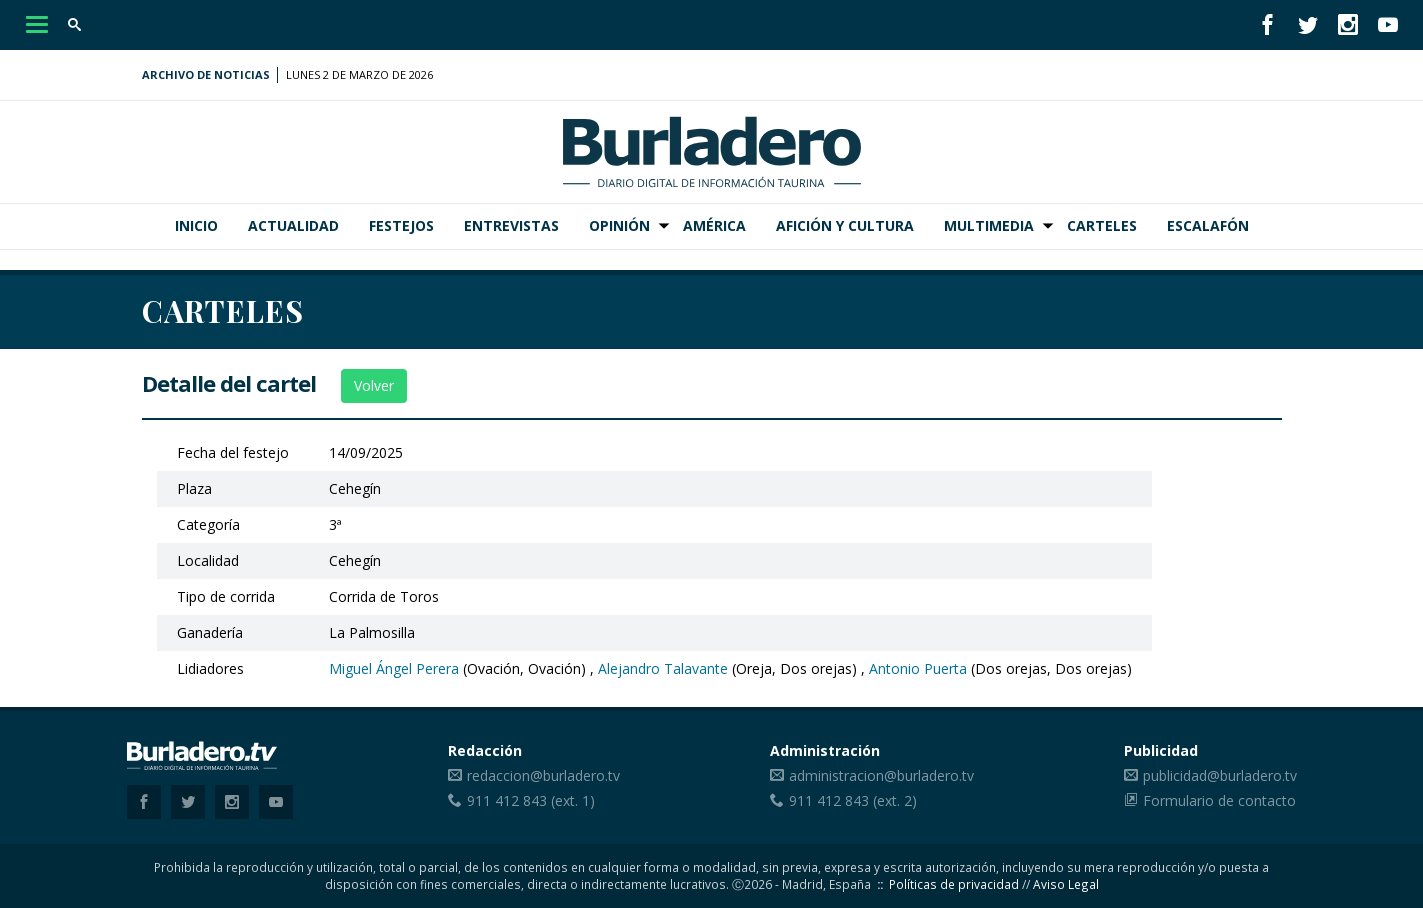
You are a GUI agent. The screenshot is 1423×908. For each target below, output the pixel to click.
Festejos (401, 225)
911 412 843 (507, 800)
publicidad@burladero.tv (1220, 775)
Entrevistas (511, 225)
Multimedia (989, 225)
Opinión (619, 225)
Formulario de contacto (1219, 800)
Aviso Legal (1066, 884)
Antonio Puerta (918, 668)
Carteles (1102, 225)
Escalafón (1208, 225)
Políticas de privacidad (954, 884)
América (714, 225)
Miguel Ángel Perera (394, 668)
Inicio (196, 225)
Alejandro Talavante (663, 668)
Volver (374, 385)
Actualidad (293, 225)
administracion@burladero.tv (881, 775)
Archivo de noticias (206, 74)
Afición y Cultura (845, 225)
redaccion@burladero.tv (543, 775)
